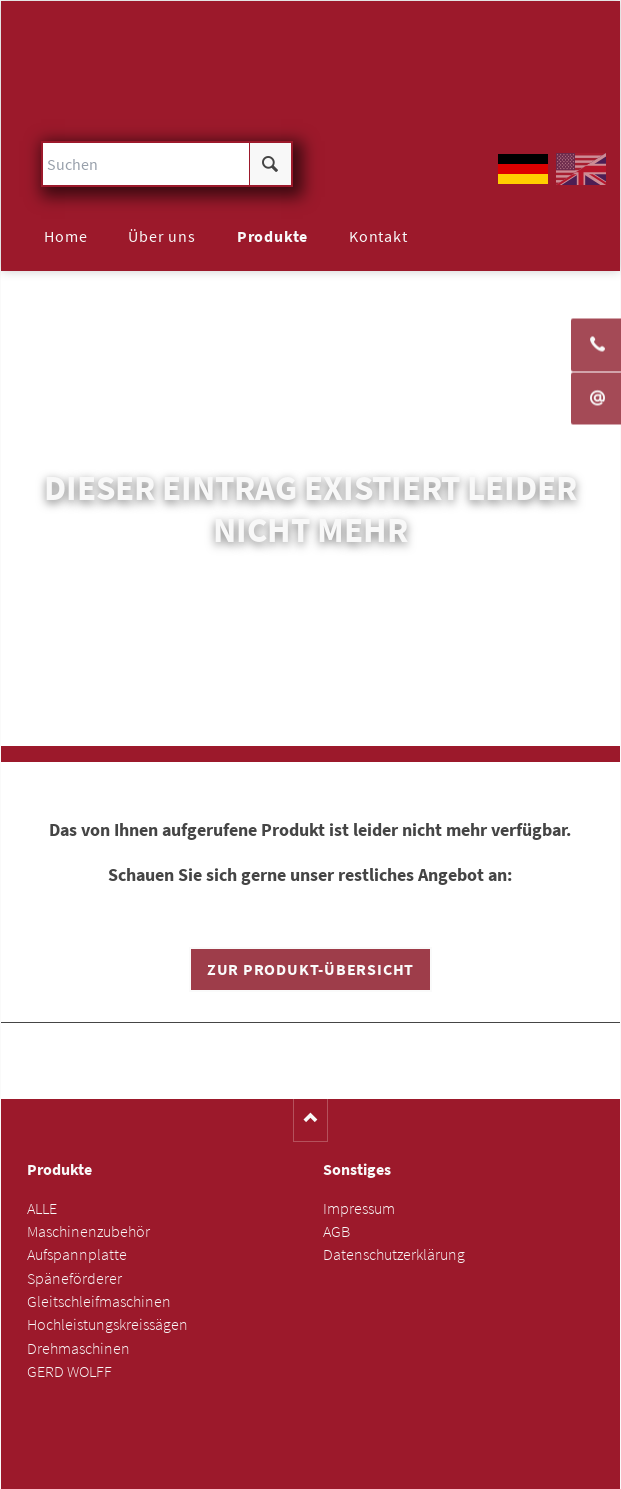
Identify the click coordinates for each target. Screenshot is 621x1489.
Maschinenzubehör (88, 1231)
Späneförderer (74, 1278)
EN (581, 169)
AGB (336, 1231)
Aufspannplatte (77, 1254)
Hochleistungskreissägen (107, 1324)
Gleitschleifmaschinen (99, 1301)
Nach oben (310, 1120)
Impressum (359, 1208)
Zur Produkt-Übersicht (310, 969)
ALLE (42, 1208)
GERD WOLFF (69, 1371)
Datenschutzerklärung (394, 1254)
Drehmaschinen (78, 1348)
